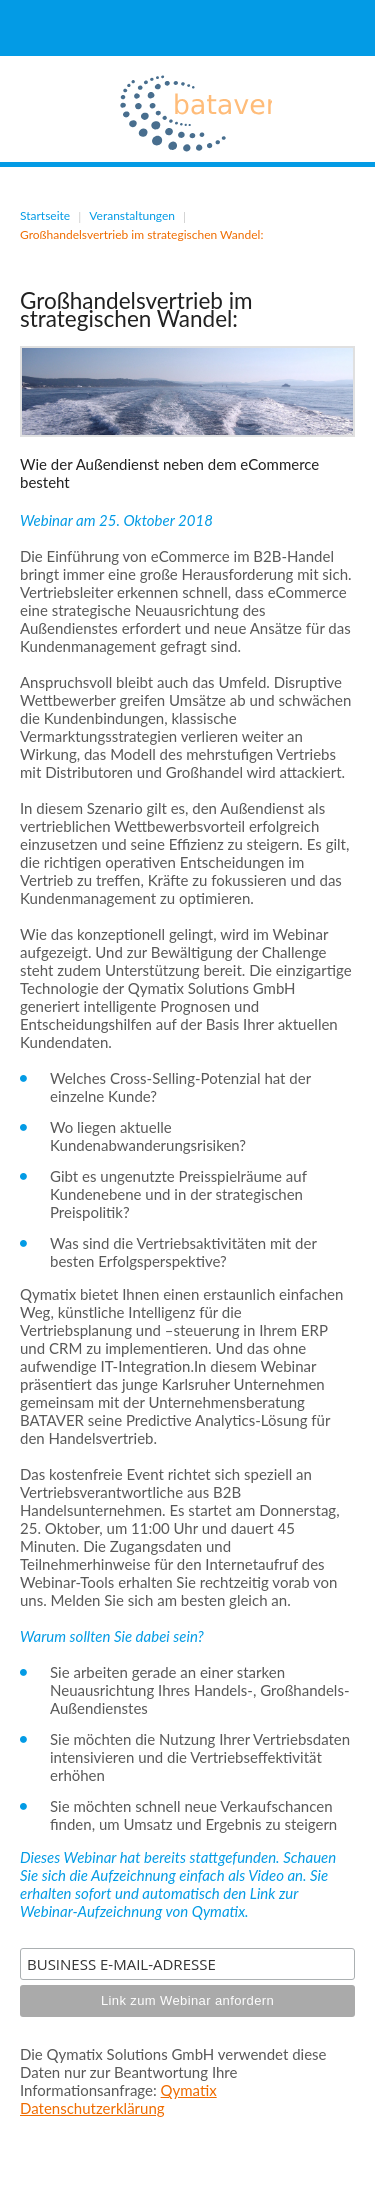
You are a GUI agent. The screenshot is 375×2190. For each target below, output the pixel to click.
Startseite (45, 215)
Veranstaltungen (132, 215)
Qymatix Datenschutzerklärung (118, 2099)
